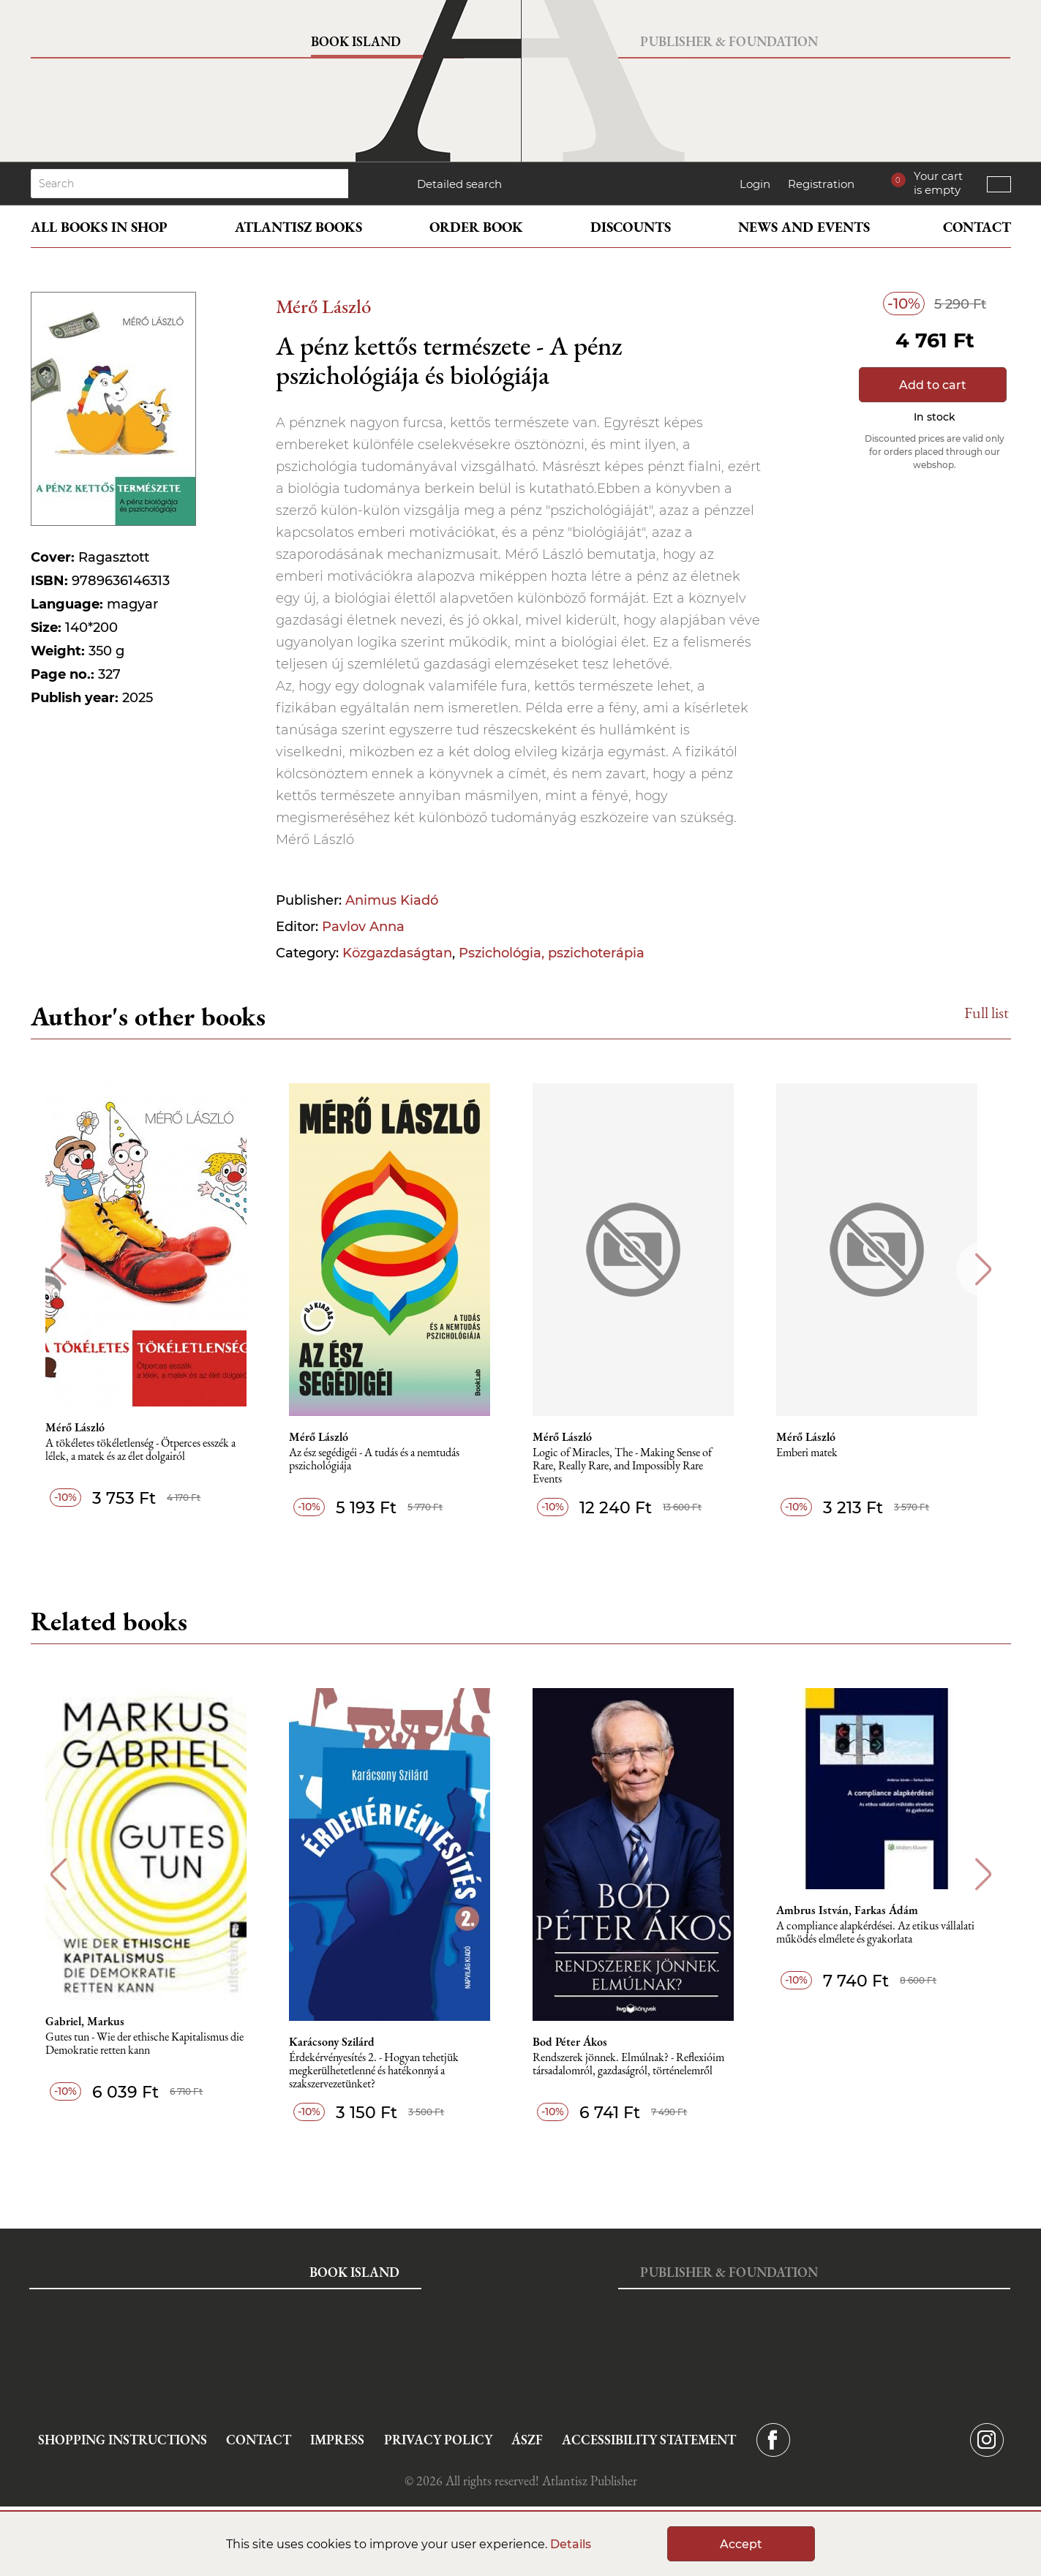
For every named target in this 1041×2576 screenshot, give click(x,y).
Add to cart (932, 385)
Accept (741, 2544)
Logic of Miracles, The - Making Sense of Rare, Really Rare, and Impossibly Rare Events (632, 1466)
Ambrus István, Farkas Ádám (859, 1910)
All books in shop (99, 227)
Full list (986, 1012)
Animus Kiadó (391, 900)
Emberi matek (818, 1453)
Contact (977, 227)
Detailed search (459, 184)
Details (570, 2544)
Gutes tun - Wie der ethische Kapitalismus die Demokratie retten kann (152, 2043)
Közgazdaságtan (397, 953)
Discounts (630, 227)
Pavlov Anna (363, 927)
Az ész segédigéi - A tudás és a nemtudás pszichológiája (383, 1459)
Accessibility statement (649, 2439)
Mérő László (323, 306)
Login (755, 184)
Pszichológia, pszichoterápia (551, 953)
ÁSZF (527, 2439)
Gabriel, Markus (92, 2021)
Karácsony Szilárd (340, 2042)
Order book (476, 227)
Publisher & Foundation (729, 41)
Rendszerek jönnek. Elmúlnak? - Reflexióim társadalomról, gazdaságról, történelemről (638, 2064)
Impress (337, 2439)
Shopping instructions (122, 2439)
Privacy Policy (438, 2439)
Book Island (356, 41)
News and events (804, 227)
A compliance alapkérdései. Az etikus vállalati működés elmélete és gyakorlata (887, 1932)
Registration (821, 184)
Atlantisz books (298, 227)
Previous (58, 1269)
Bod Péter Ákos (580, 2042)
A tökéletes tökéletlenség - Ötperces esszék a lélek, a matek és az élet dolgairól (148, 1450)
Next (983, 1269)
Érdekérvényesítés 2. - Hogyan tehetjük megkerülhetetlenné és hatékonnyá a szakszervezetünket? (382, 2071)
